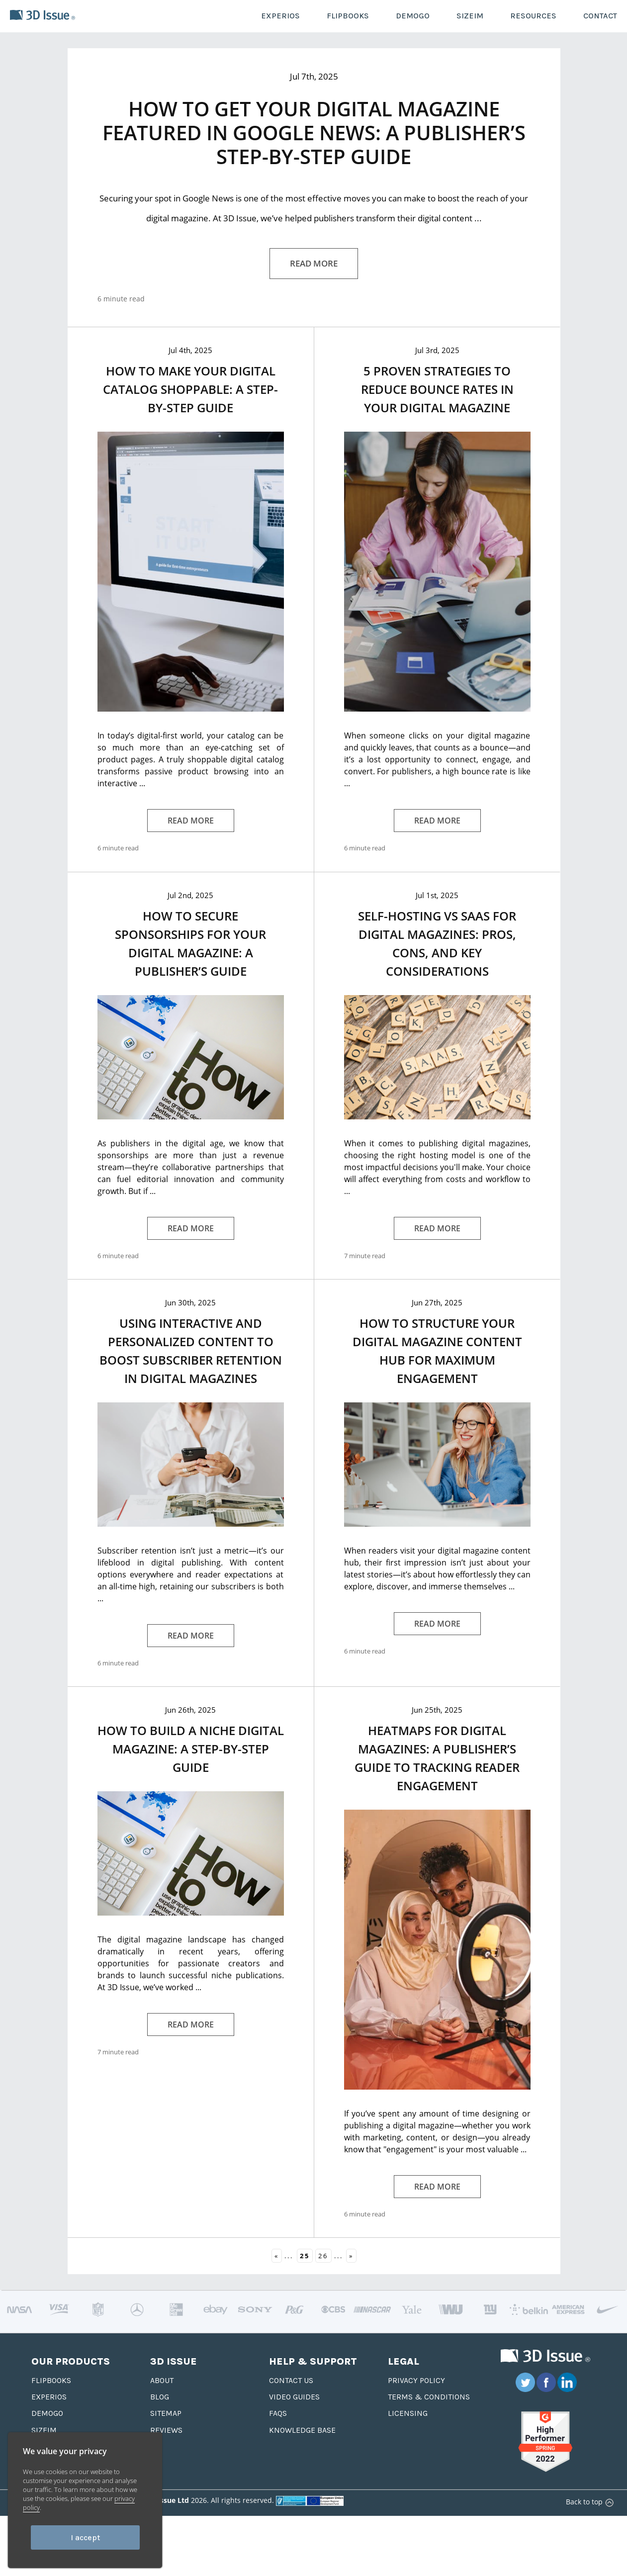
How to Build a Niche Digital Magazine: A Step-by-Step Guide (190, 1748)
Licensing (408, 2413)
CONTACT (600, 15)
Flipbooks (51, 2380)
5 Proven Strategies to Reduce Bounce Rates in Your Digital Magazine (437, 389)
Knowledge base (302, 2430)
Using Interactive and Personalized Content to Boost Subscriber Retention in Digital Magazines (190, 1350)
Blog (159, 2396)
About (162, 2380)
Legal (403, 2361)
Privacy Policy (416, 2380)
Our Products (70, 2361)
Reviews (166, 2430)
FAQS (278, 2413)
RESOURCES (533, 15)
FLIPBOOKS (348, 15)
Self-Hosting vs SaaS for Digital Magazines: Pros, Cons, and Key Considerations (437, 943)
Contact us (291, 2380)
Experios (49, 2396)
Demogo (47, 2413)
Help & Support (313, 2361)
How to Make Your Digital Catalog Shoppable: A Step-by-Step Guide (190, 389)
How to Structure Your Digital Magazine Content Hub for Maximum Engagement (437, 1350)
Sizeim (44, 2430)
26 (323, 2255)
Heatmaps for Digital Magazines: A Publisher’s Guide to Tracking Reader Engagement (437, 1758)
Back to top (588, 2501)
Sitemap (165, 2413)
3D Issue (173, 2361)
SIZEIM (469, 15)
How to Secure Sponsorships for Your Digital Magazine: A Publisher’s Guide (190, 943)
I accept (85, 2537)
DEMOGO (413, 15)
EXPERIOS (280, 15)
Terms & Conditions (429, 2396)
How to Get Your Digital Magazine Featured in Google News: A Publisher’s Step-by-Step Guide (314, 133)
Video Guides (294, 2396)
